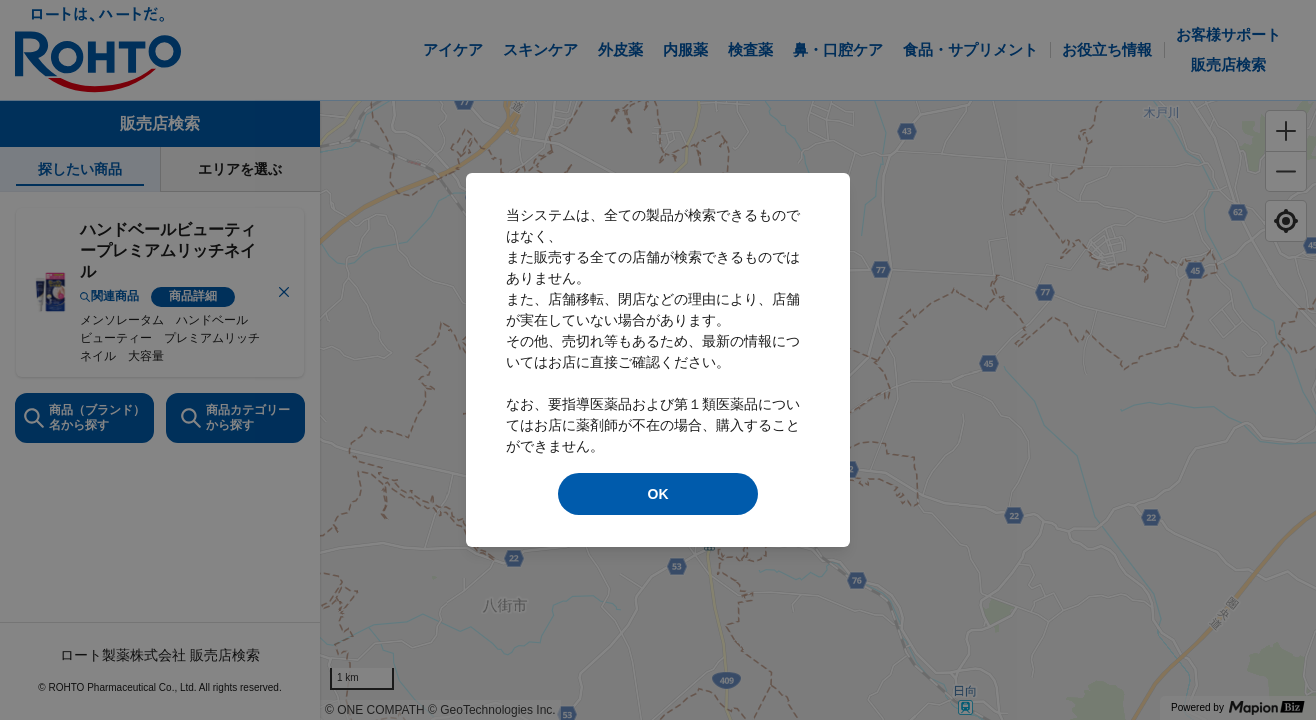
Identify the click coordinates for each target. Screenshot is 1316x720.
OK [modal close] (658, 494)
